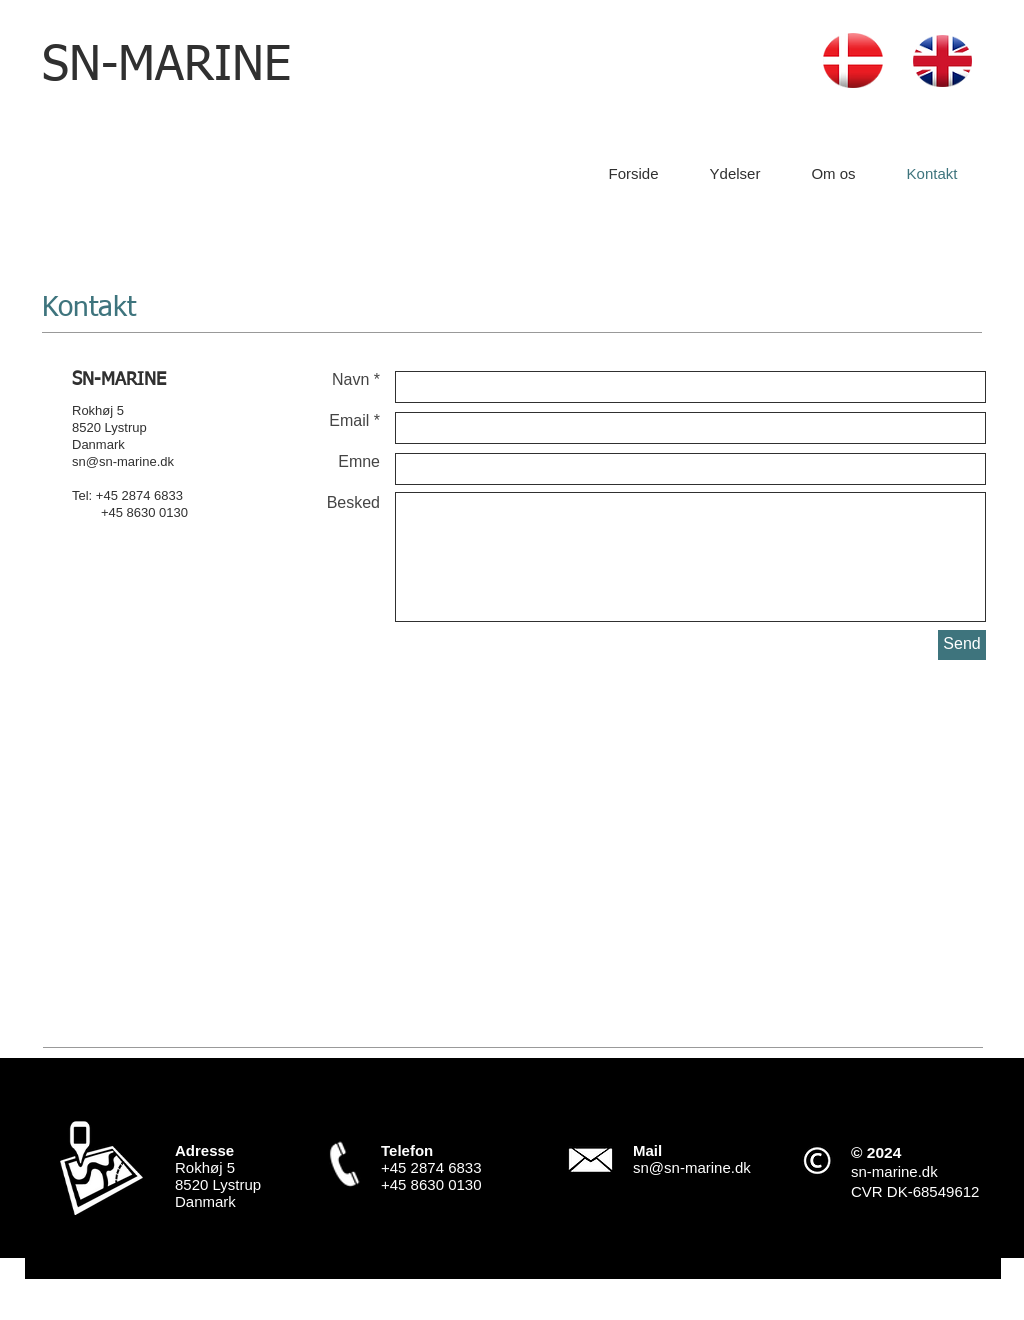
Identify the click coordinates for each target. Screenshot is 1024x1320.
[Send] (962, 645)
